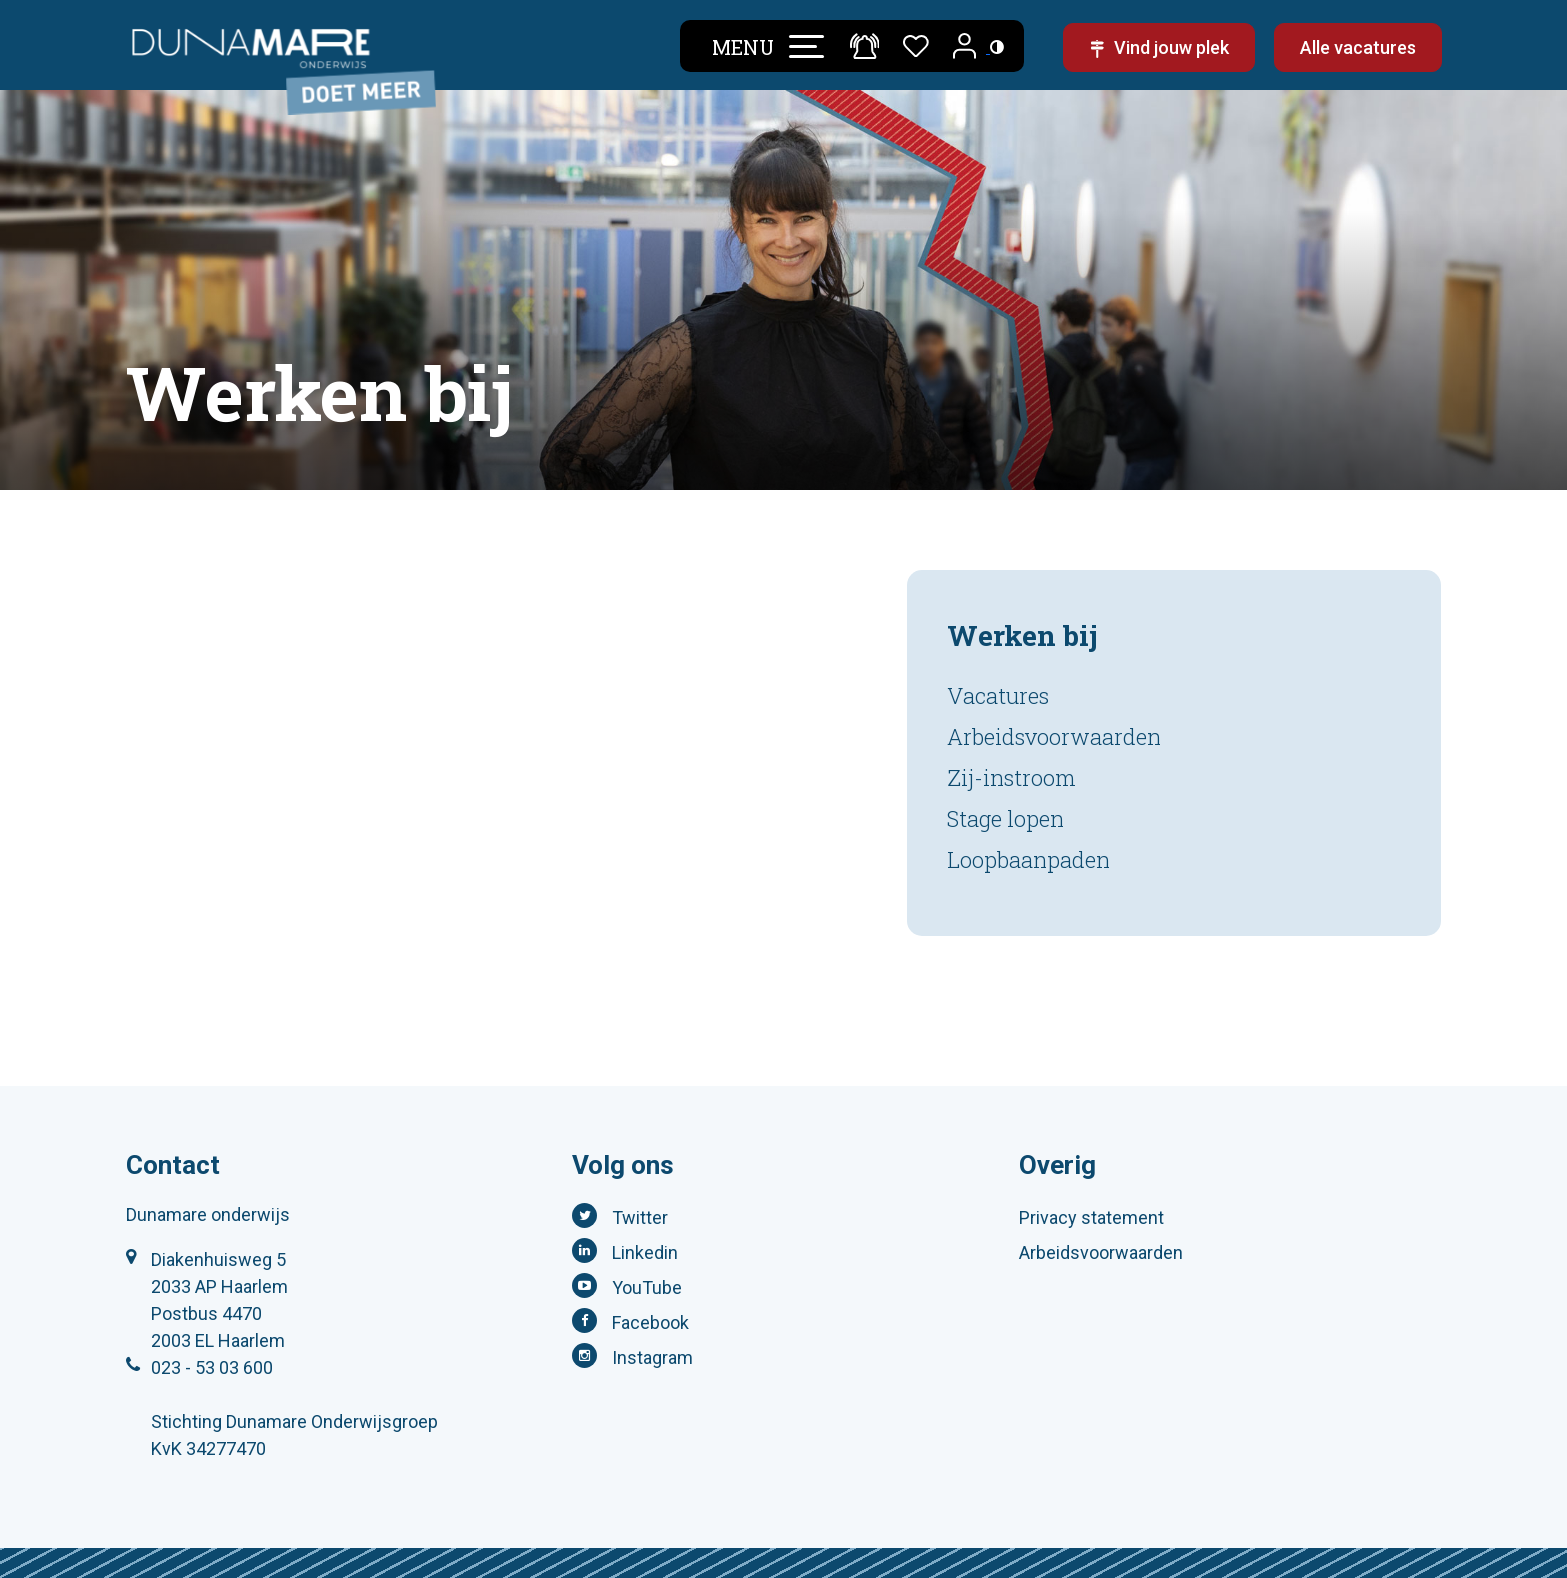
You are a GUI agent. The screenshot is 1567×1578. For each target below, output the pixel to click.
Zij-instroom (1011, 777)
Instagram (652, 1357)
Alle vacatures (1358, 47)
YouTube (647, 1287)
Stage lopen (1005, 818)
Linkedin (645, 1252)
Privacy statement (1091, 1217)
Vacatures (998, 695)
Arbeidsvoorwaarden (1054, 736)
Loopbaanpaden (1028, 859)
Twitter (640, 1217)
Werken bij (1022, 635)
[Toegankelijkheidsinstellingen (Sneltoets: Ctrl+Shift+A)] (997, 46)
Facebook (650, 1322)
